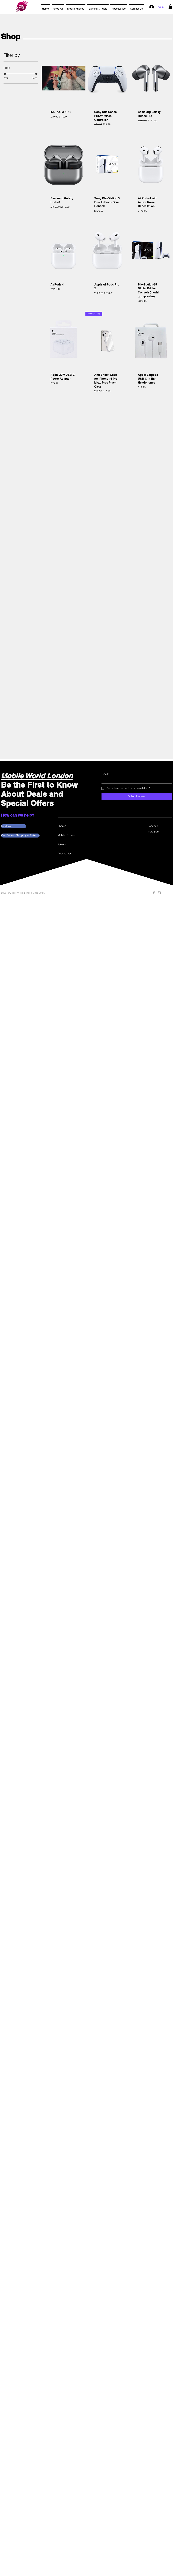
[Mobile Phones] (70, 835)
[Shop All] (70, 826)
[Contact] (13, 826)
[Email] (136, 780)
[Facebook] (160, 826)
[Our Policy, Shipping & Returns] (20, 835)
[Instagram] (160, 832)
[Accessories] (70, 853)
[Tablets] (70, 844)
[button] (170, 6)
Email (105, 774)
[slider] (5, 74)
